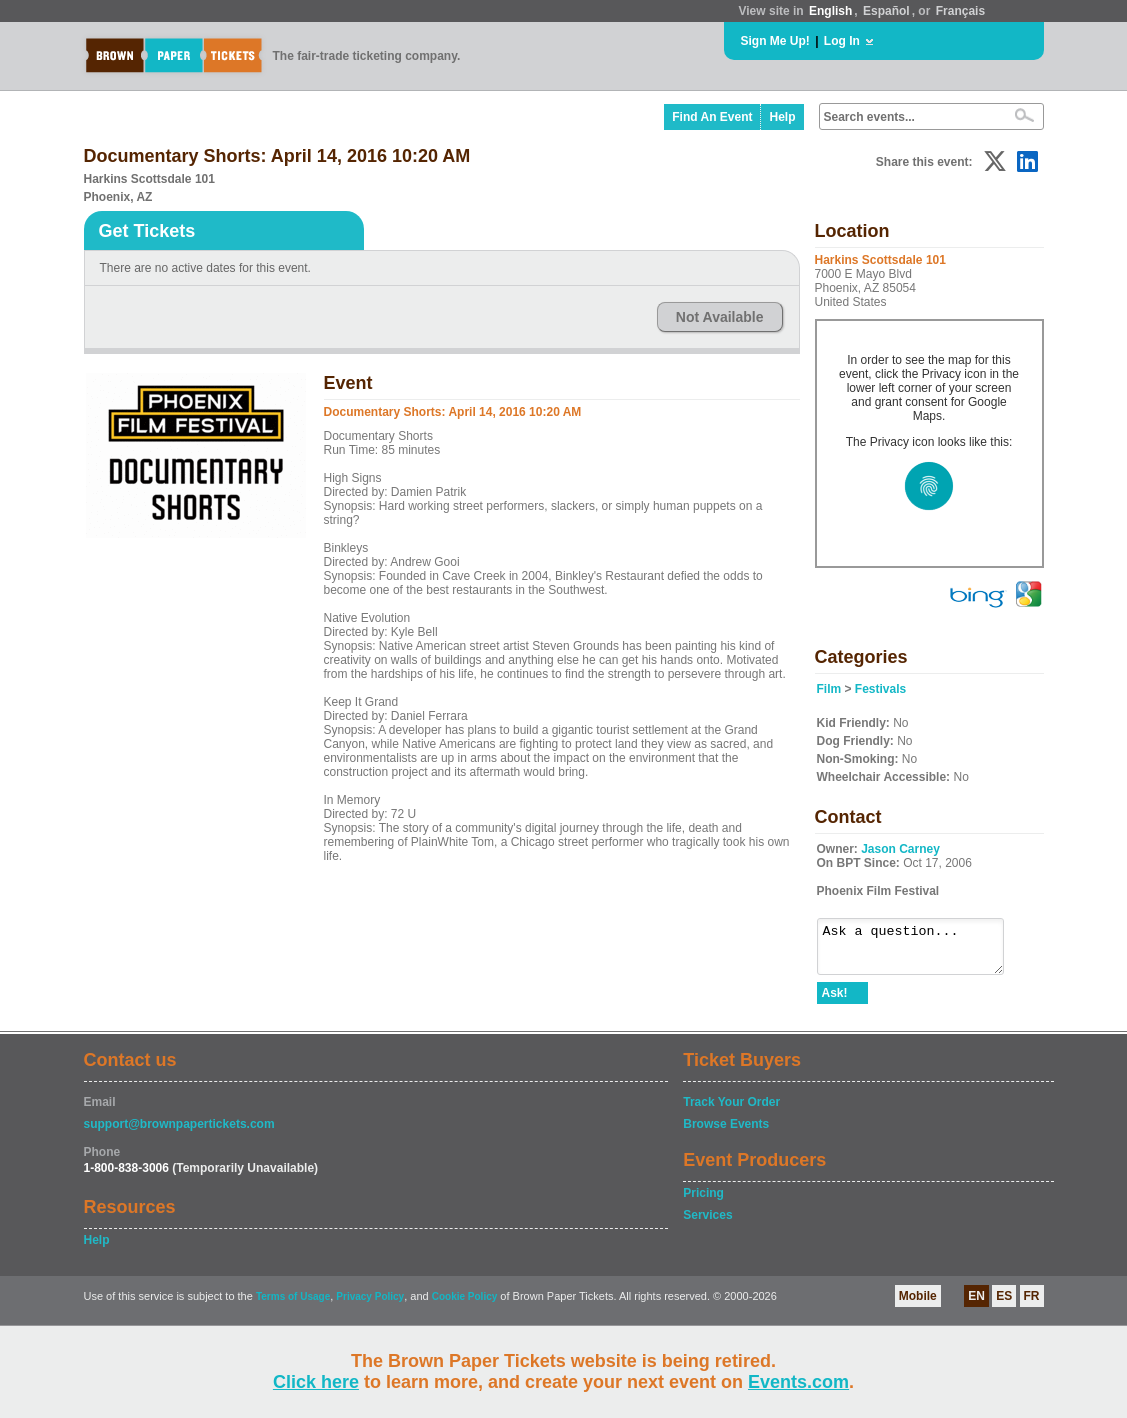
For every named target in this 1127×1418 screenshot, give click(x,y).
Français (960, 11)
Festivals (880, 689)
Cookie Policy (465, 1305)
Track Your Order (731, 1111)
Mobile (918, 1305)
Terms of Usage (293, 1305)
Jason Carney (900, 849)
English (830, 11)
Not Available (720, 317)
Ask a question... (920, 951)
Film (829, 689)
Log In (842, 41)
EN (976, 1305)
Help (782, 117)
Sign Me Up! (775, 41)
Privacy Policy (370, 1305)
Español (886, 11)
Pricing (703, 1202)
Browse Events (726, 1133)
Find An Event (712, 117)
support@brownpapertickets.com (179, 1133)
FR (1032, 1305)
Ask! (835, 1002)
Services (707, 1224)
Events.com (798, 1382)
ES (1004, 1305)
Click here (316, 1382)
